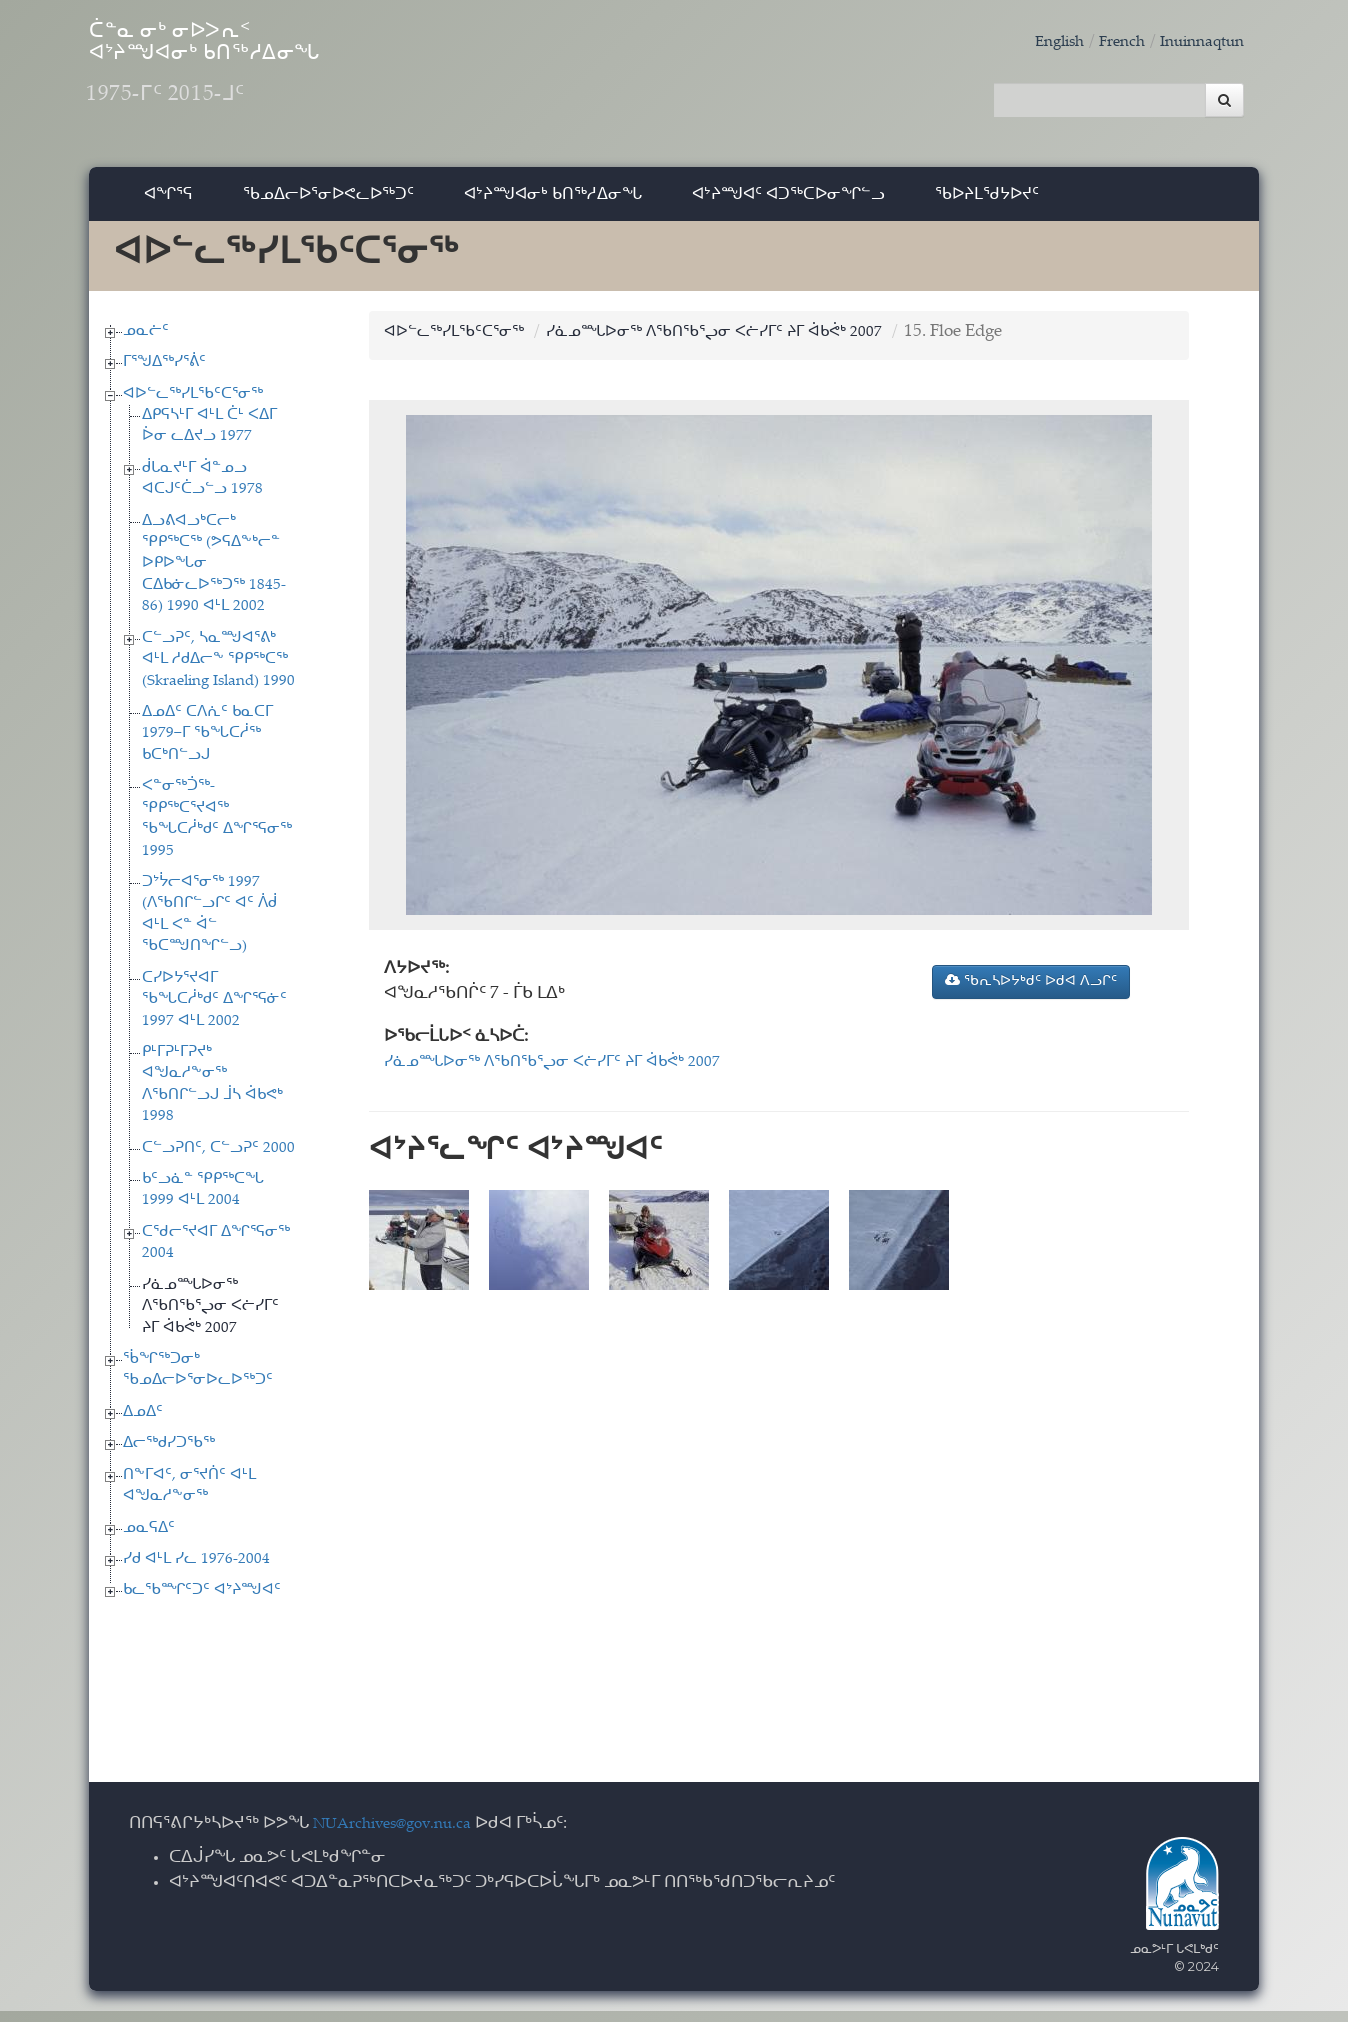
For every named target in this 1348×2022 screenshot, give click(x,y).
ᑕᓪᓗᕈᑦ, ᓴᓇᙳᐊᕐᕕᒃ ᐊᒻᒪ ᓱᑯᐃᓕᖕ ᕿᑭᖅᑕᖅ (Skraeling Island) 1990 (218, 671)
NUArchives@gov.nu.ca (403, 1835)
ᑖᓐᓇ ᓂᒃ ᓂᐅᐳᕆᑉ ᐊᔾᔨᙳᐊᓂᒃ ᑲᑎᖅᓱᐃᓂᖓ (283, 80)
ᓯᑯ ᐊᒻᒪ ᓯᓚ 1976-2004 (196, 1570)
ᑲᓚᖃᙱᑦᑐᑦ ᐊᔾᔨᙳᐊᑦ (202, 1601)
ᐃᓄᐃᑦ (143, 1423)
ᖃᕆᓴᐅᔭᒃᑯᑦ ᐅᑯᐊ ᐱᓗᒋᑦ (1031, 992)
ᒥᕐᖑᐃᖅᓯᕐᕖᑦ (164, 373)
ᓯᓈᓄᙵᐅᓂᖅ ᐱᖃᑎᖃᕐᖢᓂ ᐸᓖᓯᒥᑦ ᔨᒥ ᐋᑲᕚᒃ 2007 (210, 1318)
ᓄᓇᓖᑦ (146, 341)
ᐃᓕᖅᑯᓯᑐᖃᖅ (169, 1454)
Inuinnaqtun (1196, 42)
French (1107, 42)
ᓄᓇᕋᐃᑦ (149, 1538)
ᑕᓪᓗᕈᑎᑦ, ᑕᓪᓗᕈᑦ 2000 (218, 1158)
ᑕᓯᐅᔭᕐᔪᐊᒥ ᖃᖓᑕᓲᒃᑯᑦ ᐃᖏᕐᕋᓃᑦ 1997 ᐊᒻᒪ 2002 (214, 1010)
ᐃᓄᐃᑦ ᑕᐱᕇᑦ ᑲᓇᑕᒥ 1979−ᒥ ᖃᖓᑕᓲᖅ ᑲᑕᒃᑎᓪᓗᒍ (207, 745)
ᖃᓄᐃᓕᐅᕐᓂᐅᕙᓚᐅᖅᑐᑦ (328, 204)
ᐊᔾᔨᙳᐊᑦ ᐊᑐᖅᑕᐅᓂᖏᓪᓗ (788, 204)
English (1038, 42)
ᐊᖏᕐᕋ (168, 204)
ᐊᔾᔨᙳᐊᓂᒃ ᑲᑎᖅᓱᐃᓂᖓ (553, 204)
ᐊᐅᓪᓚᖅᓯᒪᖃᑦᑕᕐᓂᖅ (193, 404)
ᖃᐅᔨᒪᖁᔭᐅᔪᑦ (987, 204)
